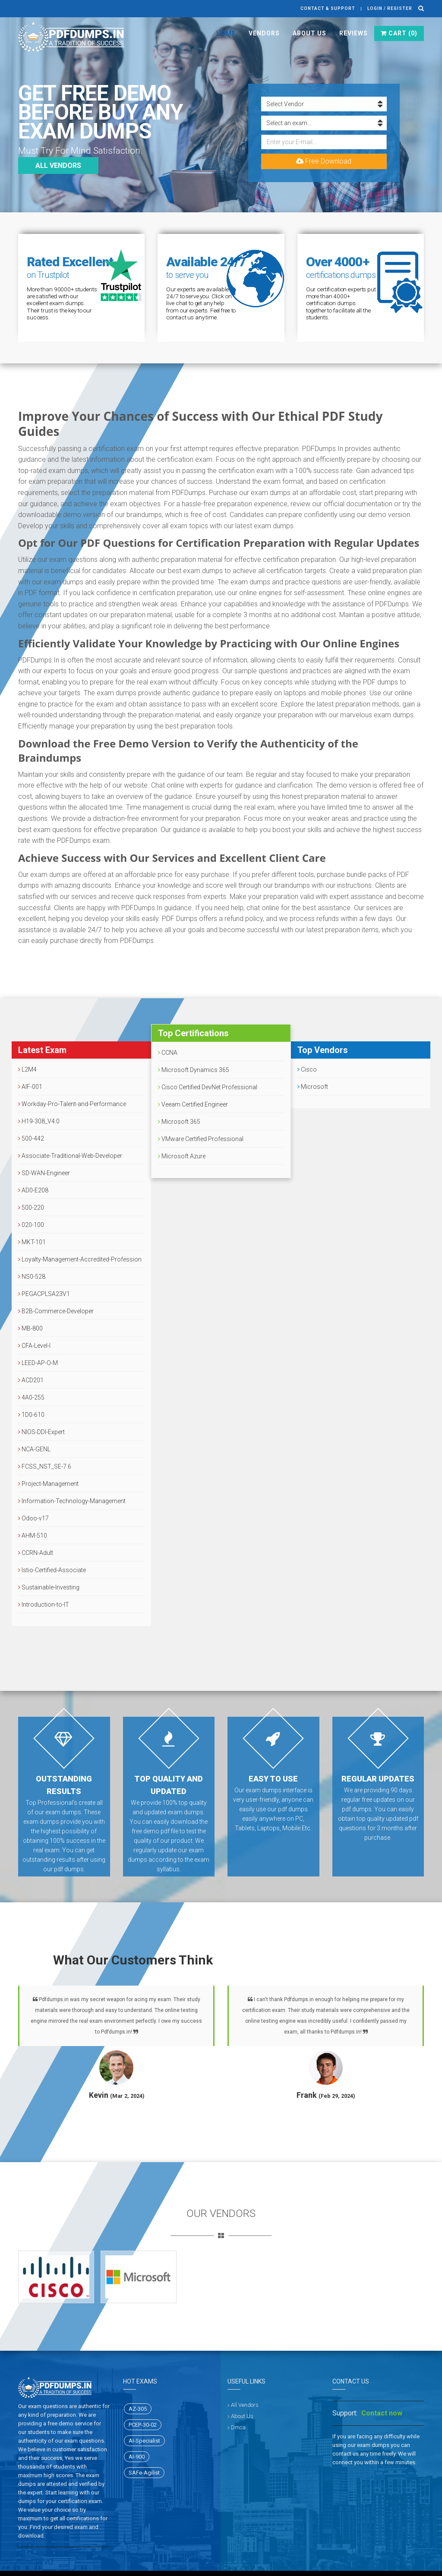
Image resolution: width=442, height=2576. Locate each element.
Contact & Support (327, 8)
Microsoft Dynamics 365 (193, 1069)
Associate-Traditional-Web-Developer (70, 1155)
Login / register (389, 8)
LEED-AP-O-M (38, 1362)
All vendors (58, 165)
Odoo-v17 (33, 1518)
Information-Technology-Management (72, 1501)
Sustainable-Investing (48, 1587)
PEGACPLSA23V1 (44, 1293)
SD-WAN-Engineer (44, 1173)
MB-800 (30, 1328)
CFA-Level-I (34, 1345)
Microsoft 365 (179, 1121)
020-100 (31, 1224)
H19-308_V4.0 (39, 1121)
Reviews (353, 33)
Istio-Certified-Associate (52, 1570)
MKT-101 (32, 1242)
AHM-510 (32, 1535)
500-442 (31, 1138)
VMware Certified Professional (200, 1138)
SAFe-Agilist (144, 2472)
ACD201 (31, 1380)
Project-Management (48, 1483)
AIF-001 (30, 1086)
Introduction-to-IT (43, 1604)
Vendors (264, 33)
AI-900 (137, 2456)
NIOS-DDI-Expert (41, 1431)
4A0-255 (31, 1397)
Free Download (323, 161)
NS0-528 (31, 1276)
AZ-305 (138, 2409)
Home (226, 33)
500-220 (31, 1207)
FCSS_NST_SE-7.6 (44, 1466)
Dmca (238, 2427)
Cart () (399, 33)
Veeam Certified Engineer (193, 1104)
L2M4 (27, 1069)
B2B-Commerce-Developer (56, 1311)
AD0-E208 (33, 1190)
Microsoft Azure (181, 1156)
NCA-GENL (34, 1449)
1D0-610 (31, 1414)
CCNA (167, 1052)
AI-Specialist (144, 2440)
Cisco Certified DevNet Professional (207, 1087)
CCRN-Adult (35, 1552)
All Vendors (245, 2405)
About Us (309, 33)
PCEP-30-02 (143, 2425)
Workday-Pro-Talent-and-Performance (72, 1103)
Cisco (307, 1069)
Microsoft (312, 1086)
